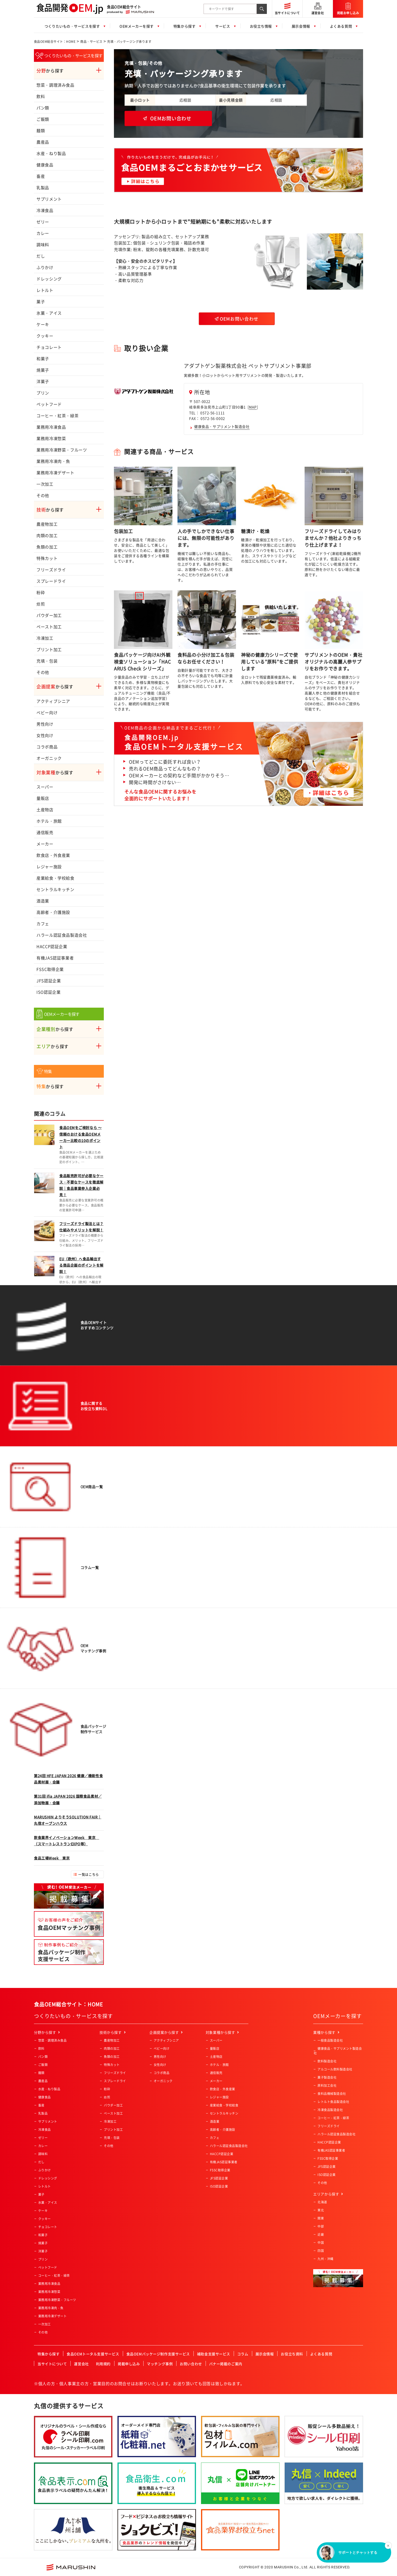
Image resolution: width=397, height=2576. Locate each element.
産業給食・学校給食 (55, 878)
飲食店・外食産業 (53, 855)
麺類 (40, 130)
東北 (320, 2210)
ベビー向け (46, 712)
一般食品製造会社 (330, 2040)
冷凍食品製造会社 (330, 2110)
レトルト (44, 290)
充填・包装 (46, 661)
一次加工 (44, 484)
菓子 (40, 301)
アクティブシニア (53, 701)
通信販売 (44, 832)
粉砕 (40, 592)
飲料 (40, 96)
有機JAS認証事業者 (55, 958)
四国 (320, 2250)
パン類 (42, 108)
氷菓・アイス (49, 313)
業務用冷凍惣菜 (51, 438)
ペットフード (49, 404)
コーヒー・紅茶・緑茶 (57, 415)
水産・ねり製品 (51, 153)
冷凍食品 (44, 210)
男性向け (44, 724)
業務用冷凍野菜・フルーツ (61, 450)
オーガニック (49, 758)
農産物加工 (46, 524)
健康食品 (44, 165)
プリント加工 (49, 649)
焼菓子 (42, 370)
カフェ (42, 923)
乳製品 (42, 187)
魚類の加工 (46, 547)
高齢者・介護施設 (53, 912)
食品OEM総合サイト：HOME (54, 41)
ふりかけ (44, 267)
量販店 (42, 798)
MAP (253, 406)
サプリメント (49, 199)
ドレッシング (49, 279)
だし (40, 256)
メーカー (44, 844)
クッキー (44, 336)
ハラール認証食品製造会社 (61, 935)
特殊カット (46, 558)
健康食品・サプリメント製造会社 (221, 426)
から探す (50, 70)
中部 (320, 2226)
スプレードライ (51, 581)
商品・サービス (91, 41)
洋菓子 (42, 381)
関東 (320, 2218)
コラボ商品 (46, 747)
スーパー (44, 787)
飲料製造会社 (326, 2061)
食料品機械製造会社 (331, 2093)
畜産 (40, 176)
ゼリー (42, 222)
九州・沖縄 (325, 2259)
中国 (320, 2242)
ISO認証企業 (48, 992)
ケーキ (42, 324)
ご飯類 (42, 119)
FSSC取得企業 (50, 969)
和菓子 (42, 358)
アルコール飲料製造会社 (334, 2069)
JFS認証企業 (48, 980)
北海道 (322, 2202)
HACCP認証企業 (51, 946)
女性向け (44, 735)
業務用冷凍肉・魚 (53, 461)
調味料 (42, 244)
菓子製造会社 (326, 2077)
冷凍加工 (44, 638)
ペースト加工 (49, 627)
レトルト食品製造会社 (333, 2101)
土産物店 (44, 809)
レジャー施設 (49, 866)
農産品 (42, 142)
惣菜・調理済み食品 (55, 85)
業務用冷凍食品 (51, 427)
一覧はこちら (88, 1545)
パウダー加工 (49, 615)
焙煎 (40, 604)
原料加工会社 (326, 2085)
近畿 (320, 2234)
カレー (42, 233)
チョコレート (49, 347)
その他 (42, 495)
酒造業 (42, 901)
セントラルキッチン (55, 889)
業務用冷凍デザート (55, 472)
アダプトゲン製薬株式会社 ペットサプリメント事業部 (247, 365)
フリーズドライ (51, 570)
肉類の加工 (46, 535)
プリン (42, 393)
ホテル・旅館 (49, 821)
